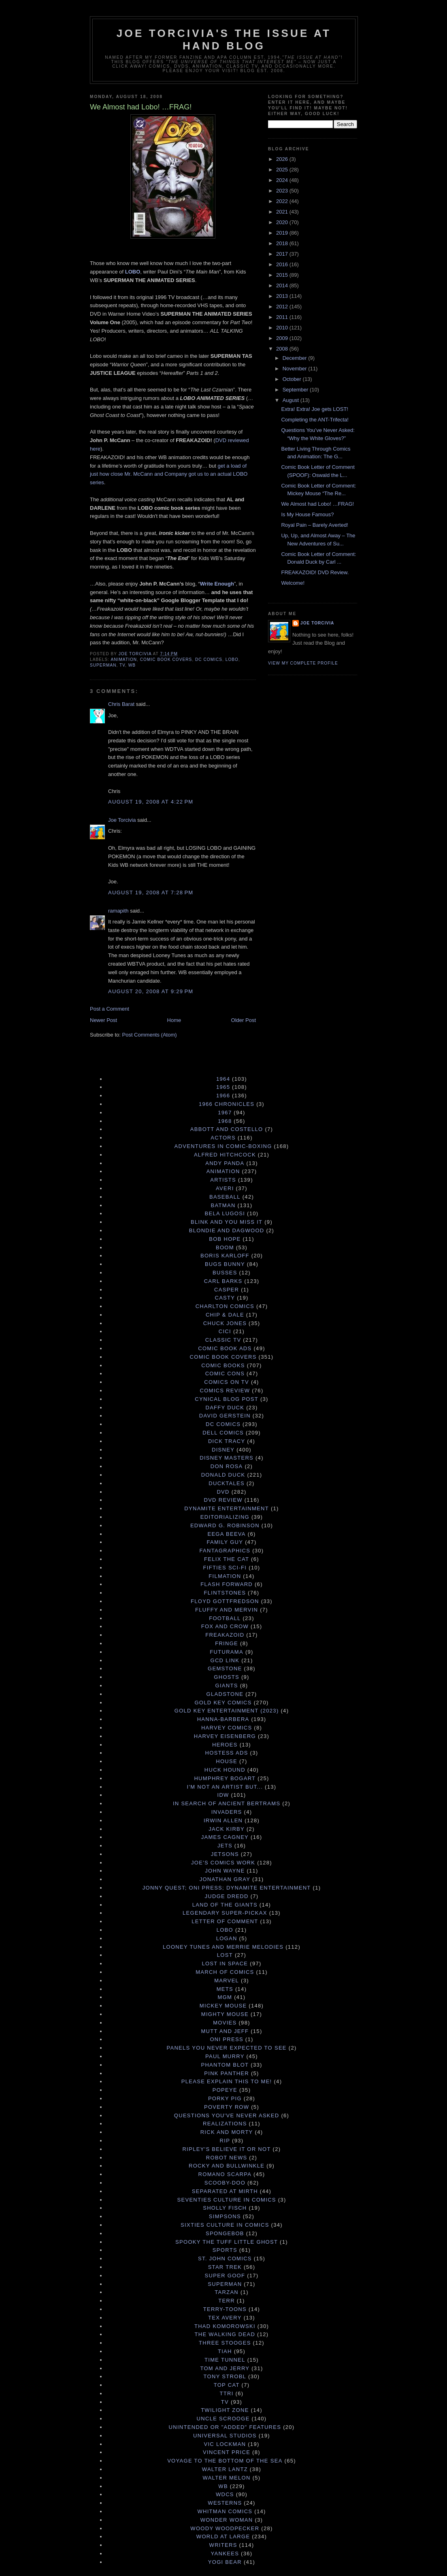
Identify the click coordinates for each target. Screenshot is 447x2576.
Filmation (225, 1576)
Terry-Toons (225, 2309)
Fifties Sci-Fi (225, 1568)
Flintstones (225, 1593)
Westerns (225, 2503)
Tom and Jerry (224, 2368)
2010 (282, 328)
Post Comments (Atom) (149, 1035)
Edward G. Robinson (225, 1525)
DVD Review (223, 1500)
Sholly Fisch (225, 2208)
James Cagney (225, 1837)
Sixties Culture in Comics (225, 2225)
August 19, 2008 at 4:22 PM (150, 802)
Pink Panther (226, 2073)
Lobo (232, 659)
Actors (223, 1138)
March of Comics (225, 1972)
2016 (282, 264)
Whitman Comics (224, 2511)
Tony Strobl (225, 2376)
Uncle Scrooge (223, 2419)
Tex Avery (225, 2318)
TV (122, 665)
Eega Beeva (226, 1534)
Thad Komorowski (224, 2326)
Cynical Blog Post (226, 1399)
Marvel (226, 1980)
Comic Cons (225, 1373)
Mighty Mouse (225, 2014)
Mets (225, 1989)
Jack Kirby (227, 1829)
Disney (223, 1450)
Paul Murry (225, 2056)
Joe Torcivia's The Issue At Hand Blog (224, 39)
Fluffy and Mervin (226, 1610)
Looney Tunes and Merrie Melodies (223, 1947)
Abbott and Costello (226, 1129)
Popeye (225, 2090)
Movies (224, 2023)
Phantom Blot (225, 2065)
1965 (223, 1087)
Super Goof (225, 2275)
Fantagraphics (225, 1551)
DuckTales (227, 1483)
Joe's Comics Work (223, 1863)
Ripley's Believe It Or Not (227, 2149)
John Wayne (225, 1871)
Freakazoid (224, 1635)
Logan (226, 1938)
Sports (225, 2250)
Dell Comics (223, 1433)
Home (174, 1020)
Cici (225, 1331)
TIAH (225, 2351)
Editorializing (224, 1517)
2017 (282, 254)
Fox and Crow (225, 1626)
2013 (282, 296)
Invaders (226, 1812)
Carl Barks (223, 1281)
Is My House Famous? (307, 514)
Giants (226, 1685)
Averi (225, 1188)
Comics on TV (226, 1382)
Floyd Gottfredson (225, 1601)
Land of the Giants (225, 1905)
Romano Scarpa (225, 2174)
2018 (282, 243)
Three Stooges (225, 2343)
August (291, 400)
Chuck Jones (225, 1323)
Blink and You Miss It (226, 1222)
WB (132, 665)
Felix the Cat (226, 1559)
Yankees (225, 2553)
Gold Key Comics (222, 1703)
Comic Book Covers (166, 659)
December (296, 358)
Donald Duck (223, 1475)
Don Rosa (227, 1466)
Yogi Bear (225, 2562)
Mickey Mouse (223, 2006)
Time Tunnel (224, 2360)
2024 (282, 180)
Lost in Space (225, 1963)
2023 (282, 191)
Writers (223, 2545)
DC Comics (208, 659)
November (296, 369)
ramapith (118, 911)
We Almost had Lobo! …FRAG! (317, 504)
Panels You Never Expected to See (226, 2048)
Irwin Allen (223, 1820)
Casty (225, 1298)
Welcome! (292, 583)
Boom (225, 1247)
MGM (225, 1997)
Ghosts (226, 1677)
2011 (282, 317)
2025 (282, 170)
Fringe (226, 1643)
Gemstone (225, 1668)
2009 (282, 338)
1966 (223, 1095)
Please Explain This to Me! (226, 2081)
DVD (223, 1492)
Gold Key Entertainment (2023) (227, 1711)
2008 (282, 349)
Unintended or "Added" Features (225, 2427)
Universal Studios (225, 2436)
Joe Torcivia (122, 820)
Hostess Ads (226, 1753)
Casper (226, 1290)
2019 (282, 233)
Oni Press (226, 2039)
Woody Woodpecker (224, 2528)
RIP (225, 2141)
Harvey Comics (226, 1728)
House (226, 1761)
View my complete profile (303, 663)
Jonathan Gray (225, 1879)
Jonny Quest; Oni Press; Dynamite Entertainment (227, 1888)
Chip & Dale (225, 1315)
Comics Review (225, 1390)
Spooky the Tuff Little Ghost (226, 2242)
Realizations (225, 2124)
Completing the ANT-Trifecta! (314, 420)
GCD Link (224, 1660)
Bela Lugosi (225, 1213)
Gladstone (225, 1694)
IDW (223, 1795)
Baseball (225, 1197)
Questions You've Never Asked (226, 2115)
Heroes (225, 1745)
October (293, 379)
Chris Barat (121, 704)
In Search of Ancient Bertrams (226, 1803)
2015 (282, 275)
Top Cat (227, 2385)
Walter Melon (227, 2478)
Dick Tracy (226, 1441)
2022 (282, 201)
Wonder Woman (226, 2520)
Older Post (243, 1020)
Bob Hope (225, 1239)
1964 (223, 1079)
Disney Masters (226, 1458)
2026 (282, 159)
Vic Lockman (225, 2444)
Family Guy (224, 1542)
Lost (225, 1955)
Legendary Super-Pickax (225, 1913)
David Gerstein (225, 1416)
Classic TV (223, 1340)
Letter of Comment (225, 1921)
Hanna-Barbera (223, 1719)
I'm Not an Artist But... (225, 1787)
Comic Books (223, 1365)
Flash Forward (226, 1584)
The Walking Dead (225, 2334)
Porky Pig (225, 2098)
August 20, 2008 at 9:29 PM (150, 991)
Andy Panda (224, 1163)
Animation (124, 659)
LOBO (132, 272)
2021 (282, 212)
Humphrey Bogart (224, 1778)
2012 (282, 307)
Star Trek (225, 2267)
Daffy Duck (224, 1408)
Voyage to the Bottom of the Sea (224, 2461)
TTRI (227, 2393)
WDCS (225, 2494)
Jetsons (225, 1854)
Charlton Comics (225, 1306)
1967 (225, 1112)
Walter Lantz (225, 2469)
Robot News (226, 2158)
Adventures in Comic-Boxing (223, 1146)
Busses (225, 1273)
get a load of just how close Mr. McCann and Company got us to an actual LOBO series (168, 474)
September (296, 390)
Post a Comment (109, 1009)
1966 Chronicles (226, 1104)
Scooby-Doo (224, 2183)
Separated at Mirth (225, 2191)
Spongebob (225, 2233)
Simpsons (225, 2216)
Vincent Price (226, 2452)
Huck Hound (224, 1770)
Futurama (226, 1652)
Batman (223, 1205)
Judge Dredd (227, 1896)
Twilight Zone (225, 2410)
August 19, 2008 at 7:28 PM (150, 892)
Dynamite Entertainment (226, 1508)
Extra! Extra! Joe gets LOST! (314, 409)
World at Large (223, 2536)
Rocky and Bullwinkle (226, 2166)
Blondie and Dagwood (226, 1230)
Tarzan (226, 2292)
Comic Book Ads (224, 1348)
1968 (225, 1121)
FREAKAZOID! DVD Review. (315, 572)
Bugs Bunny (225, 1264)
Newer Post (103, 1020)
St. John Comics (225, 2258)
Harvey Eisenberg (225, 1736)
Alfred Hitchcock (225, 1155)
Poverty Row (226, 2107)
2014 (282, 285)
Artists (223, 1180)
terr (226, 2301)
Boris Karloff (224, 1256)
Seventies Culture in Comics (226, 2200)
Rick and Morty (226, 2132)
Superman (103, 665)
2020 (282, 222)
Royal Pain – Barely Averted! (314, 525)
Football (225, 1618)
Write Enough (217, 584)
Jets (224, 1846)
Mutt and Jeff (225, 2031)
